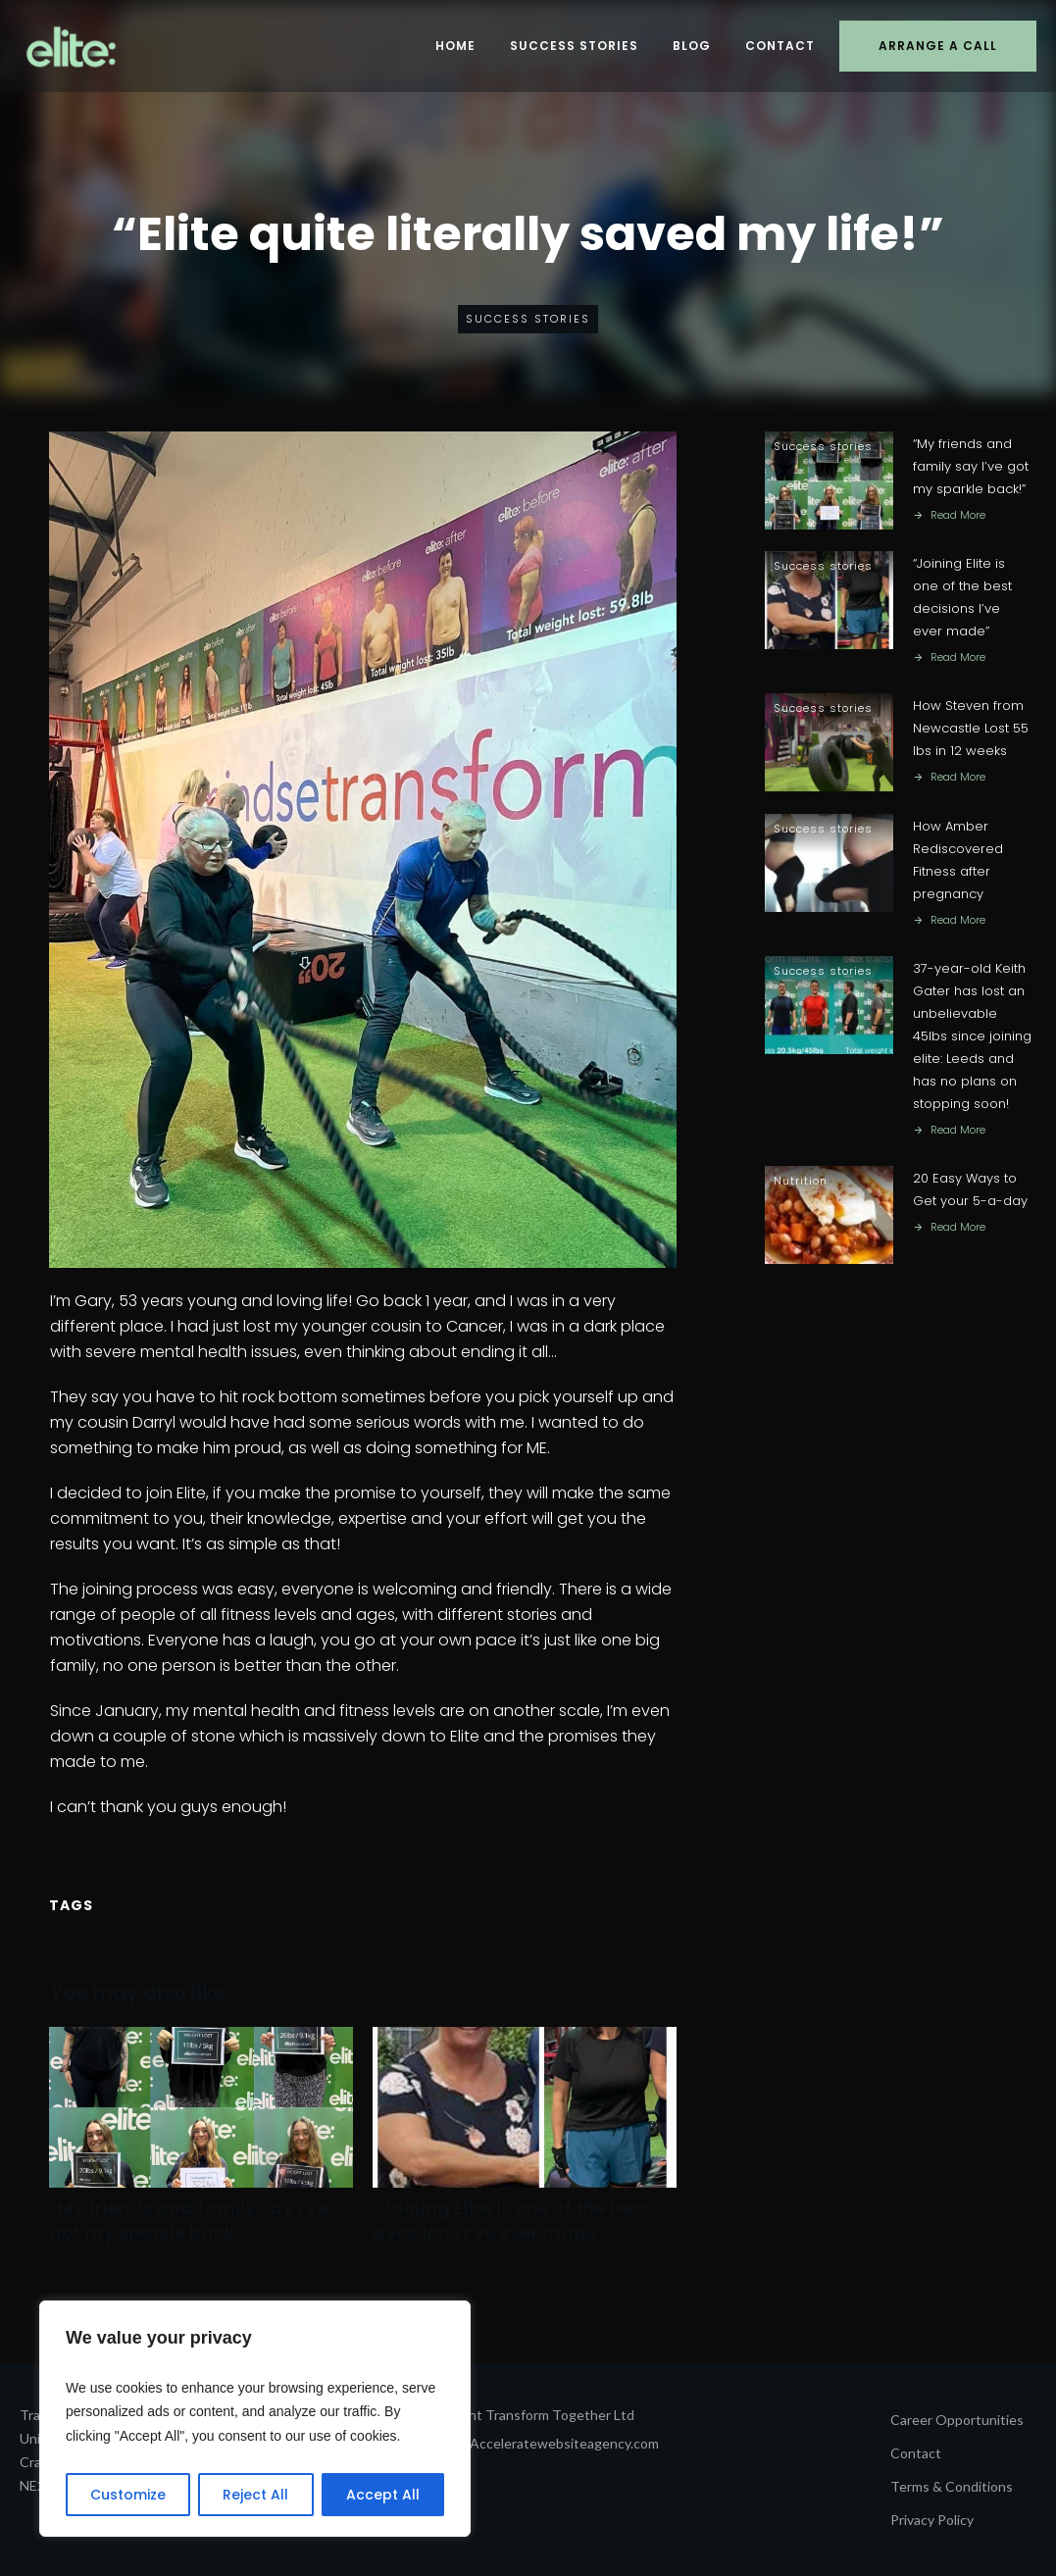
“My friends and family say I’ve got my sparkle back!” (201, 2145)
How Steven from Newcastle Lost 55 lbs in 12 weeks (971, 729)
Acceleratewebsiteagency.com (564, 2443)
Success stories (528, 319)
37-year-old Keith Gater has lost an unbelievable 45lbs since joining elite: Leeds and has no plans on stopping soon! (972, 1037)
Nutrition (801, 1182)
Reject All (255, 2494)
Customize (128, 2494)
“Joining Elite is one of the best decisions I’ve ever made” (525, 2145)
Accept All (383, 2494)
